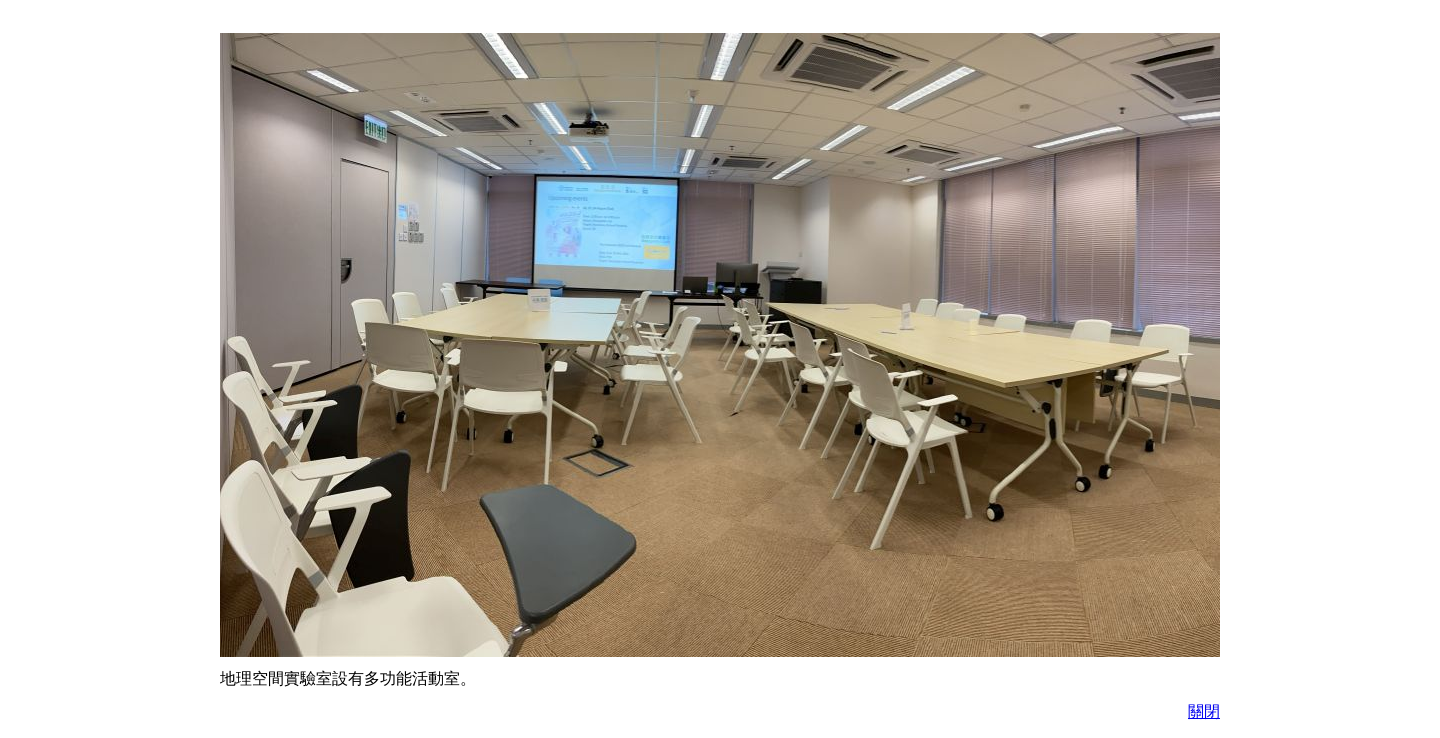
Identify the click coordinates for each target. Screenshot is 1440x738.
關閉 (1204, 711)
